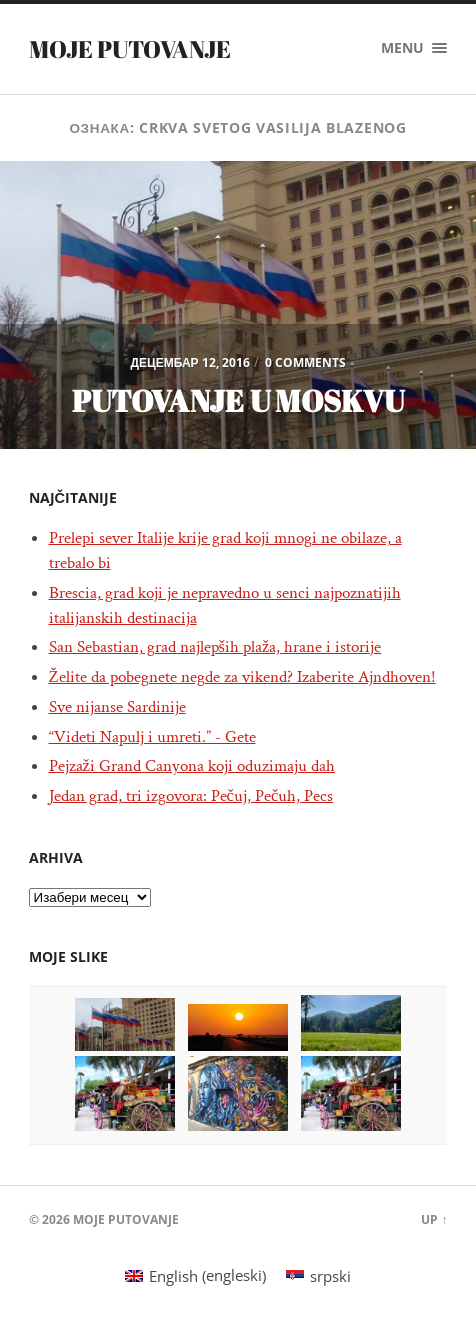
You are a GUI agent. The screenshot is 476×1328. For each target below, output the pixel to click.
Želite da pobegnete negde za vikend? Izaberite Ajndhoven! (242, 677)
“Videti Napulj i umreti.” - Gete (152, 737)
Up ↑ (434, 1219)
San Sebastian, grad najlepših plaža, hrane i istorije (215, 647)
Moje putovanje (130, 49)
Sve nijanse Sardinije (117, 707)
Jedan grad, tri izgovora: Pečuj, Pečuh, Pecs (191, 796)
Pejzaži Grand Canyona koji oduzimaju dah (192, 766)
